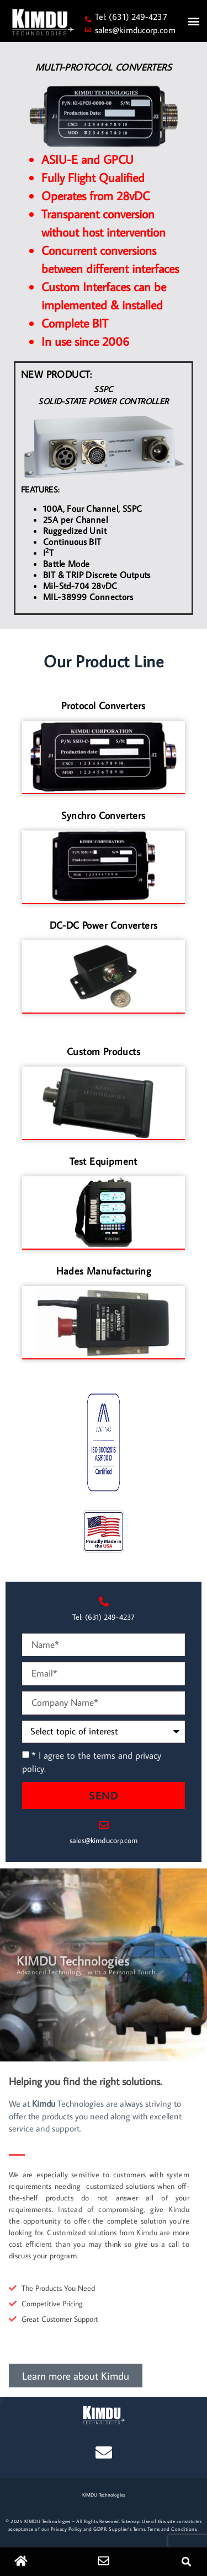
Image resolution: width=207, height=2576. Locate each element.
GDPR (100, 2529)
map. (135, 2521)
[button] (193, 21)
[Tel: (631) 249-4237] (88, 19)
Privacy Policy (66, 2529)
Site (125, 2521)
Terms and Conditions (172, 2529)
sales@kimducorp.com (135, 29)
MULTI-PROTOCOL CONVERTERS (103, 67)
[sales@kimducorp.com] (88, 29)
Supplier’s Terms (127, 2529)
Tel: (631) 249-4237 (131, 16)
